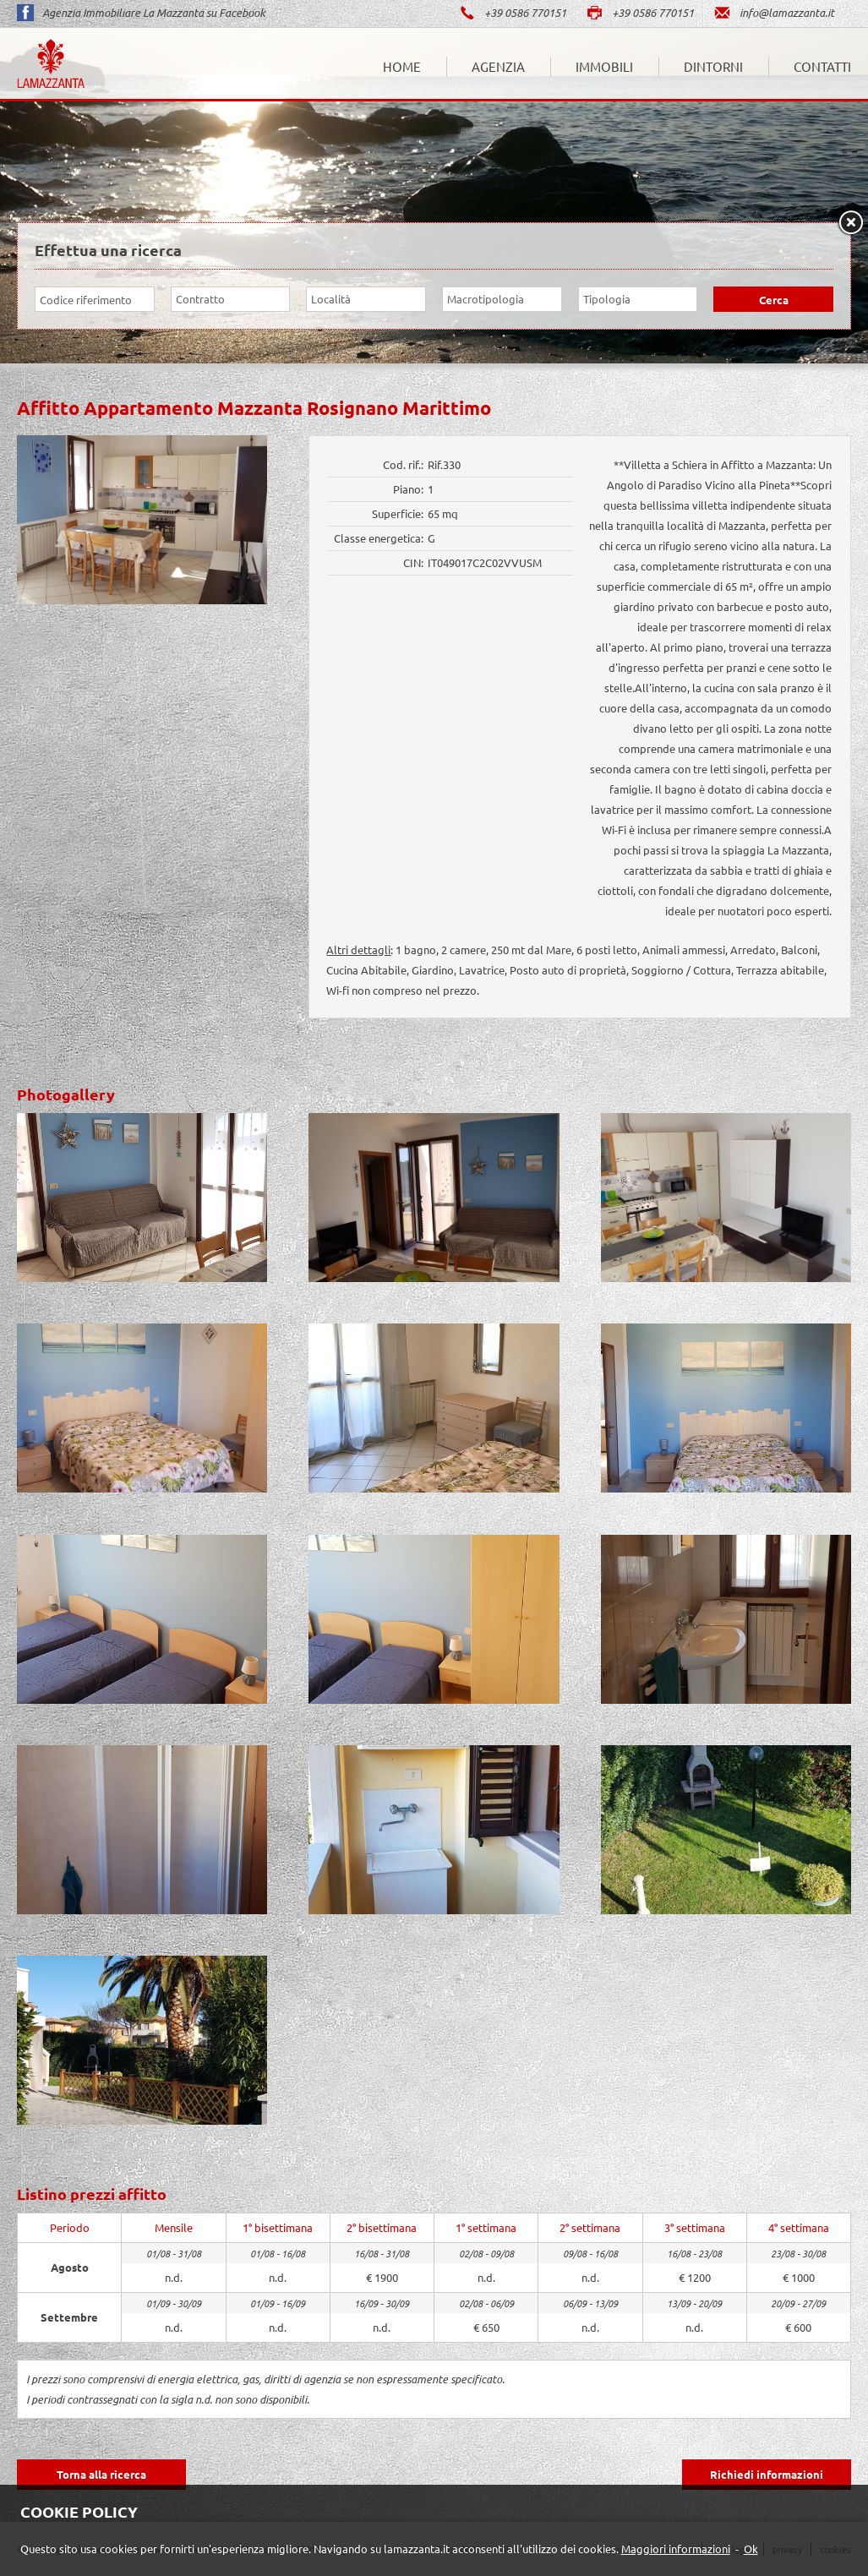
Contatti (822, 66)
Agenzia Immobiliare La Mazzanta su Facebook (141, 12)
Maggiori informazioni (675, 2548)
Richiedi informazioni (766, 2474)
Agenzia (498, 66)
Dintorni (713, 66)
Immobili (604, 66)
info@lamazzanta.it (773, 12)
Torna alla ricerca (101, 2474)
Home (402, 66)
